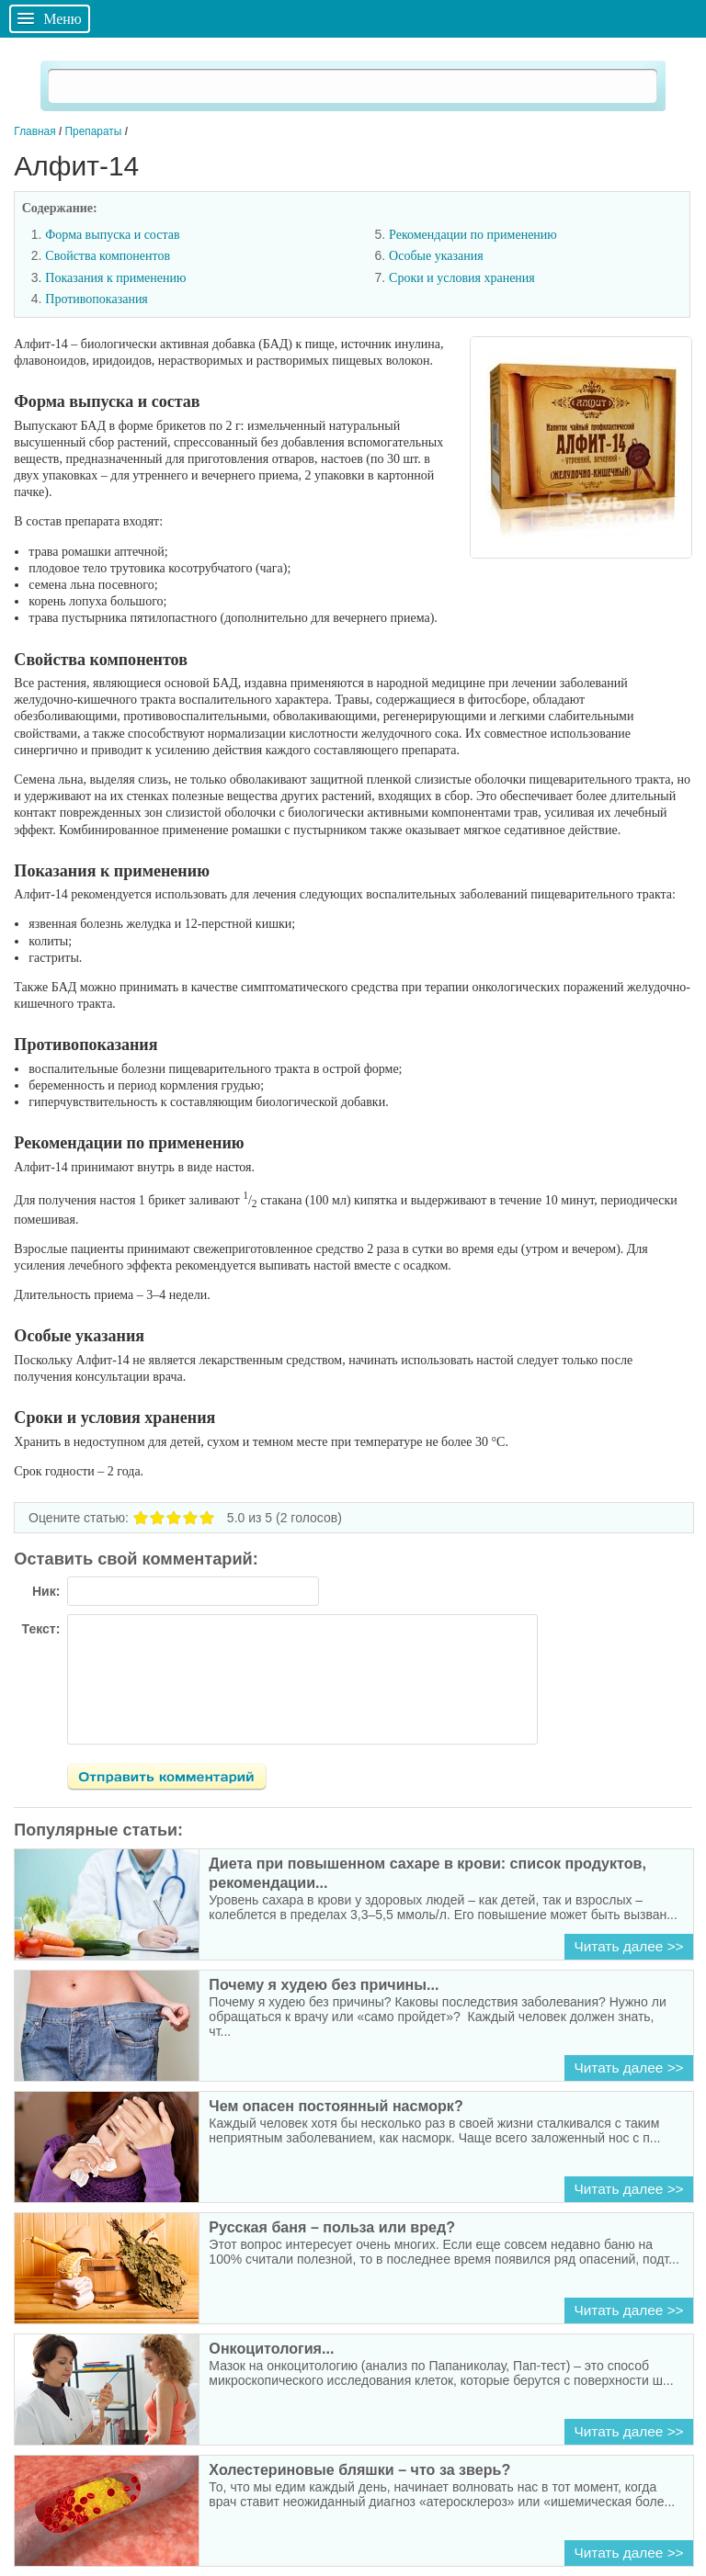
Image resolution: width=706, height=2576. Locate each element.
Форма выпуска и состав (112, 235)
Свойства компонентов (107, 256)
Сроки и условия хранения (462, 278)
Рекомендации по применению (473, 235)
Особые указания (436, 256)
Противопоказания (96, 299)
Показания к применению (115, 278)
